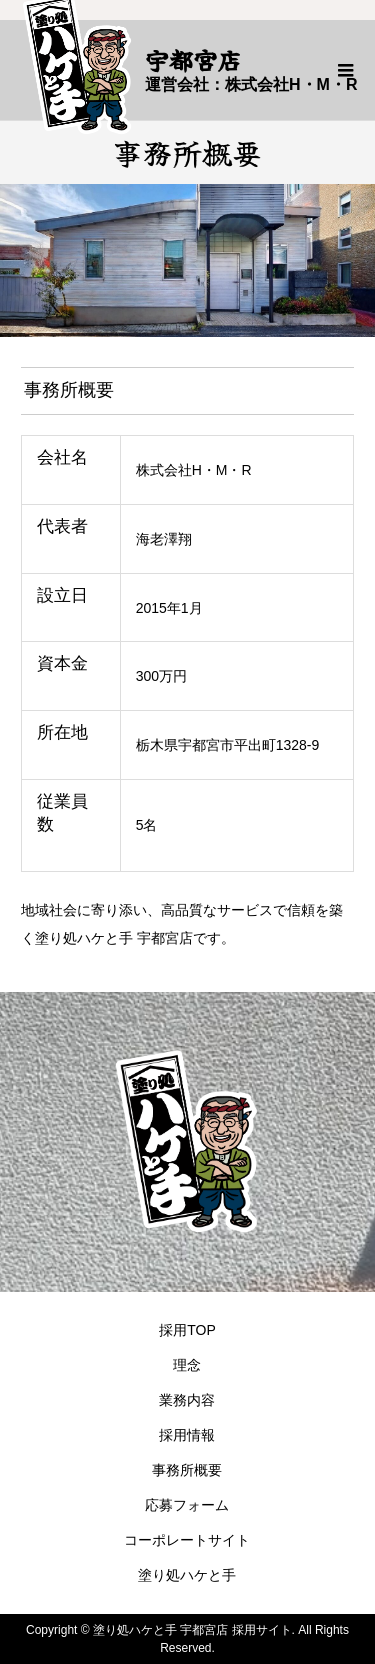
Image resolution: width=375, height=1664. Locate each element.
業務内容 (187, 1400)
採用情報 (187, 1435)
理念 (187, 1365)
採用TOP (187, 1330)
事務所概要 (187, 1470)
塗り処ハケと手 (187, 1575)
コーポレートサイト (187, 1540)
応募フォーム (187, 1505)
